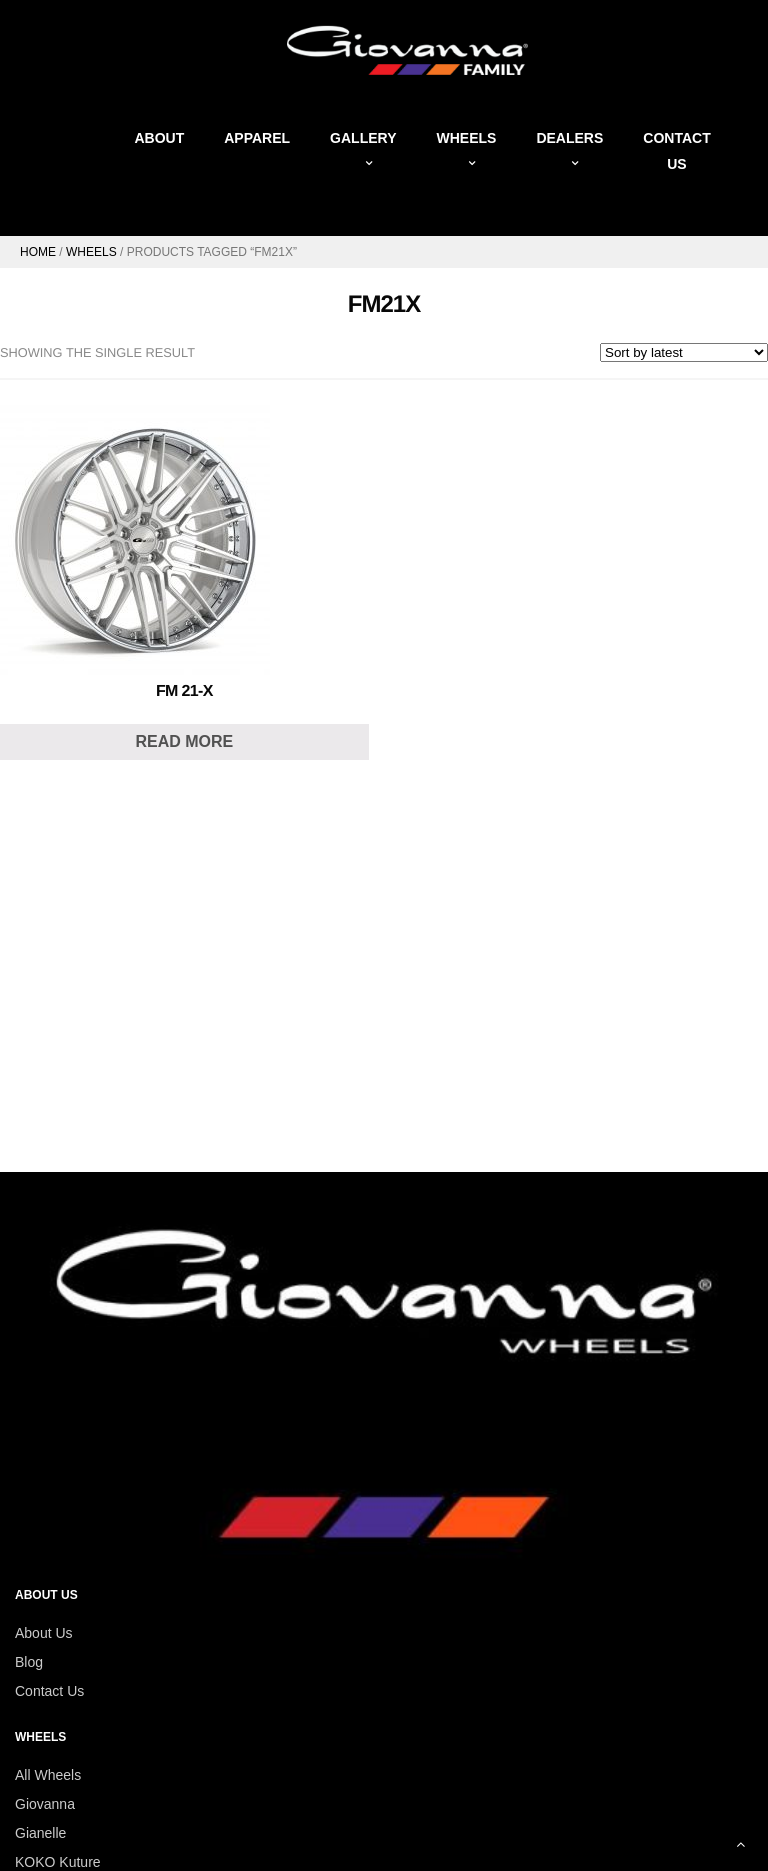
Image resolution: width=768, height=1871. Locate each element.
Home (38, 252)
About (159, 138)
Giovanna (45, 1804)
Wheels (91, 252)
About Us (44, 1633)
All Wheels (48, 1775)
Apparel (257, 138)
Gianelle (40, 1833)
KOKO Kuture (58, 1862)
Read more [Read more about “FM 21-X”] (184, 741)
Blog (29, 1662)
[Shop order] (684, 352)
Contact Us (49, 1691)
